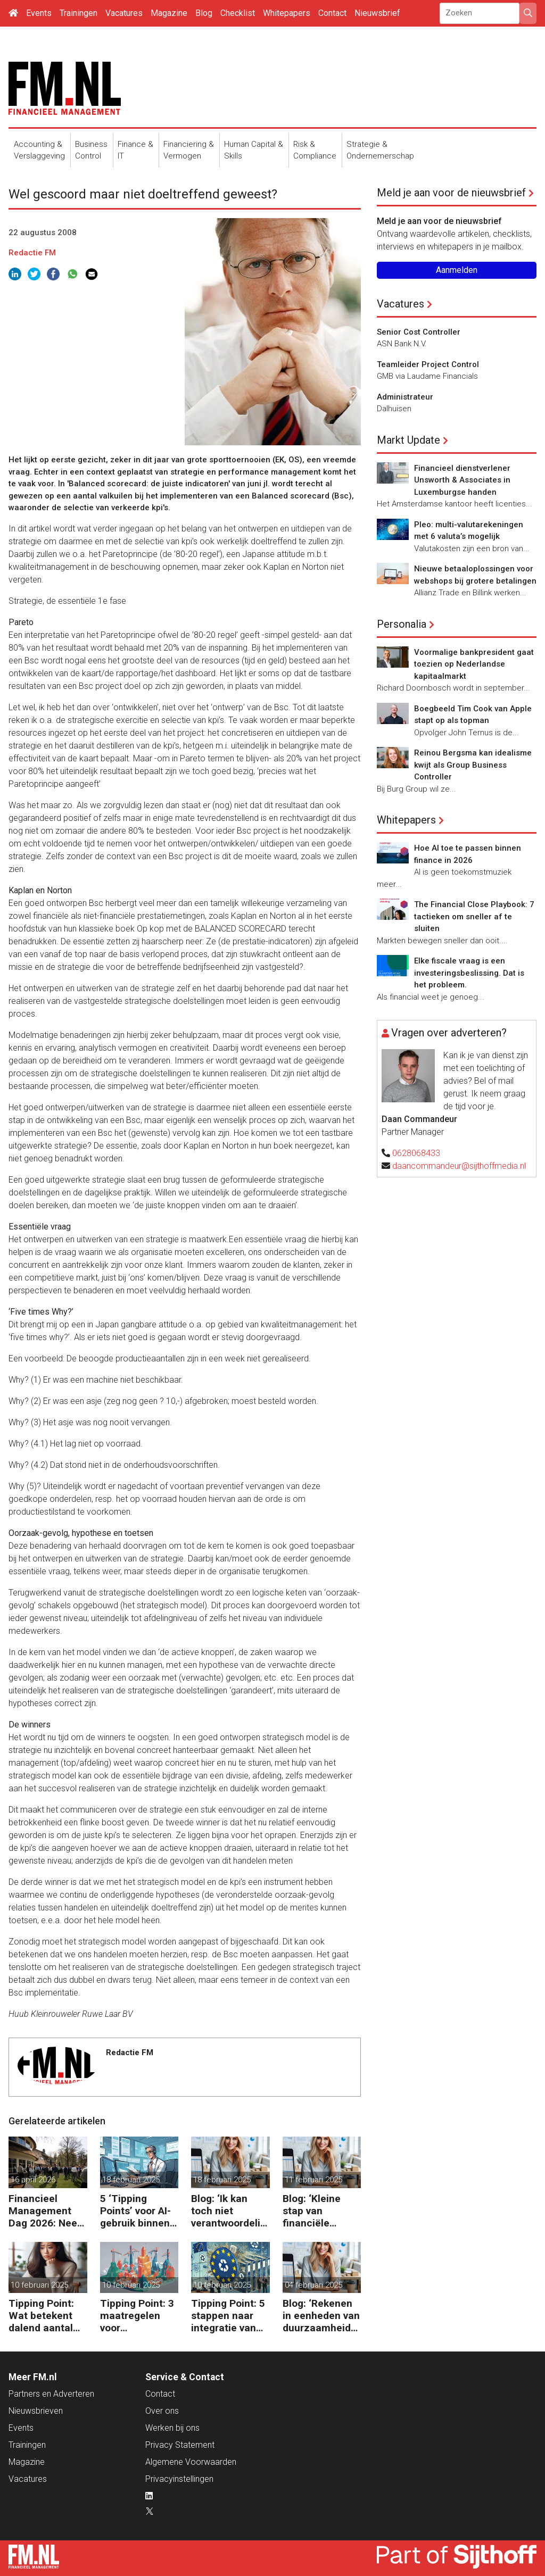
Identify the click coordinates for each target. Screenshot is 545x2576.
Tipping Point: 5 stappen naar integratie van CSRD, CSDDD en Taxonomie (228, 2315)
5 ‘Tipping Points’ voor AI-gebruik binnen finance (135, 2210)
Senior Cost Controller (418, 332)
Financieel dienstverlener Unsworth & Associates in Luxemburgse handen (462, 480)
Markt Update (408, 440)
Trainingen (78, 13)
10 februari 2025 (39, 2285)
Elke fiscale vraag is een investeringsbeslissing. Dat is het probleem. (469, 973)
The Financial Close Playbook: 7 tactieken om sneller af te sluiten (474, 916)
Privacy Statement (179, 2445)
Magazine (169, 13)
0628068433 (416, 1153)
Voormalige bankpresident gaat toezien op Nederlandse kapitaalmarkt (474, 664)
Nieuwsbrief (377, 13)
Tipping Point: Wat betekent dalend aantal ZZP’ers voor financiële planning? (41, 2315)
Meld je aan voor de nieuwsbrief (451, 192)
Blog (203, 13)
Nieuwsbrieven (36, 2411)
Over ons (162, 2411)
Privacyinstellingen (179, 2479)
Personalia (401, 624)
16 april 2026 (33, 2179)
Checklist (237, 13)
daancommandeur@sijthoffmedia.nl (459, 1166)
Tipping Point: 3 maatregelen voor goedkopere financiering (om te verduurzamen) (139, 2315)
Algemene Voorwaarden (190, 2462)
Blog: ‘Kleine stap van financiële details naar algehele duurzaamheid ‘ (319, 2210)
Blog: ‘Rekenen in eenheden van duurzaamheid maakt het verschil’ (321, 2315)
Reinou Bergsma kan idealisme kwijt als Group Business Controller (473, 765)
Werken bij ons (172, 2428)
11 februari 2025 (313, 2179)
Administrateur (405, 397)
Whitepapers (286, 13)
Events (39, 13)
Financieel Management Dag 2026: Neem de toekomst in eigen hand (47, 2210)
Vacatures (124, 13)
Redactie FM (32, 252)
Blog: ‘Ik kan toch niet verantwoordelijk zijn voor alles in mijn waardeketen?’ (229, 2210)
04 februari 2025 (313, 2285)
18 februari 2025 (131, 2179)
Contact (332, 13)
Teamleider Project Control (428, 364)
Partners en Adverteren (51, 2394)
